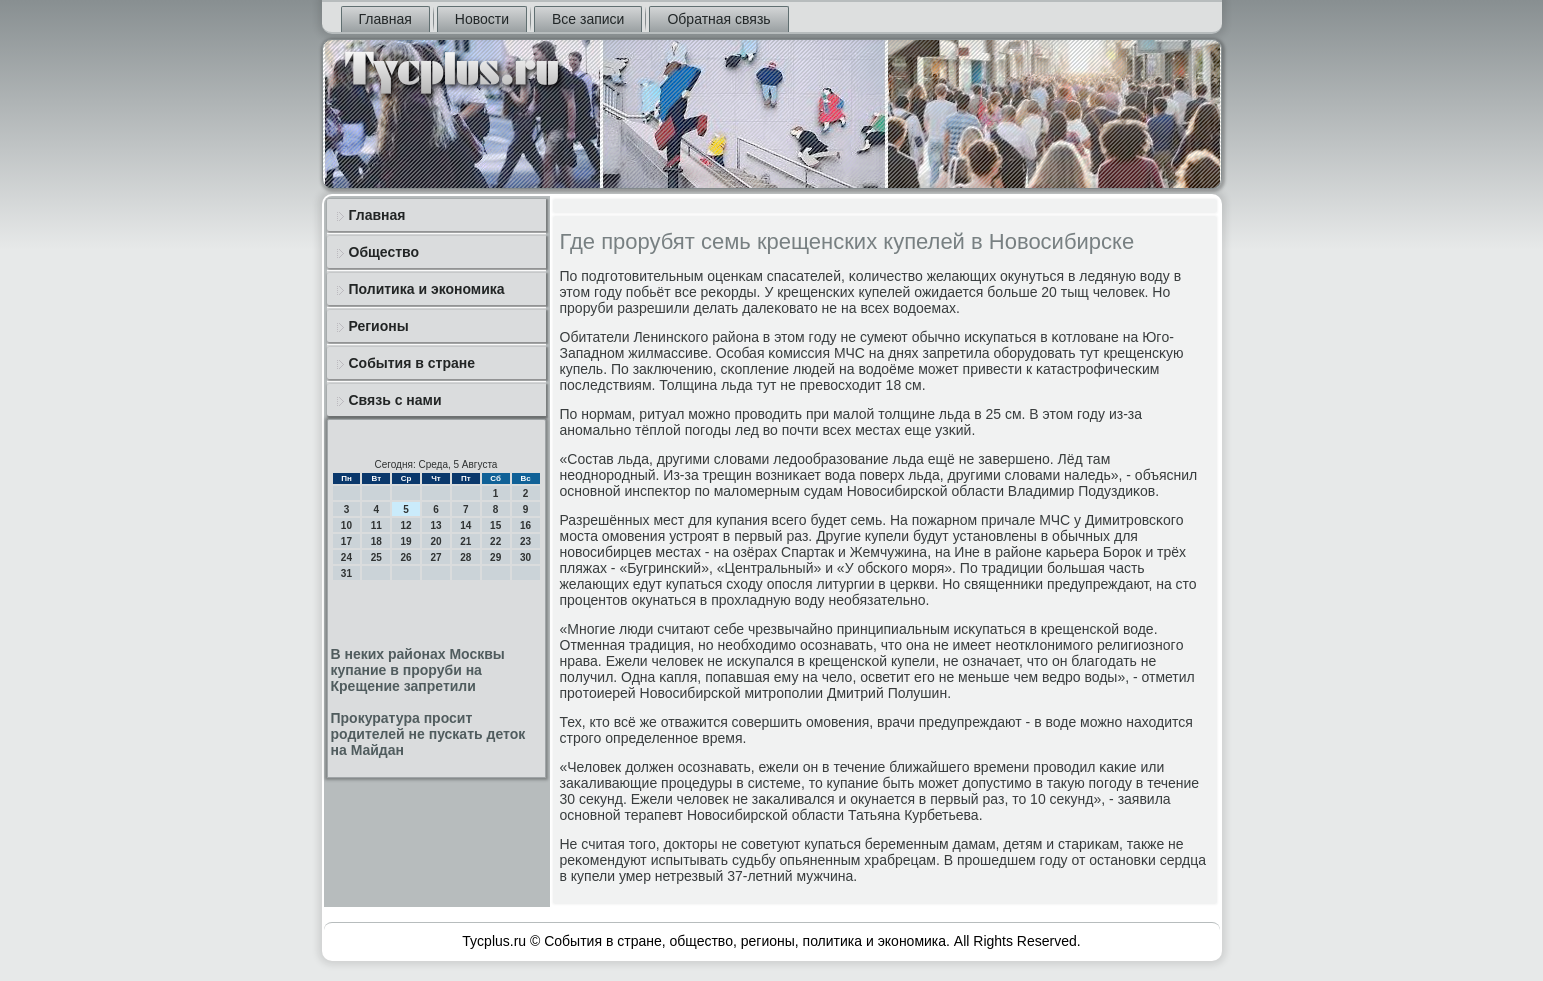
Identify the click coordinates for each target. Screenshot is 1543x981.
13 (435, 525)
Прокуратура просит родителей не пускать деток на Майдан (428, 734)
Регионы (379, 326)
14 (465, 525)
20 (435, 541)
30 (525, 557)
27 (435, 557)
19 (406, 541)
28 (465, 557)
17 (346, 541)
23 (525, 541)
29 (495, 557)
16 (525, 525)
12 (406, 525)
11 (376, 525)
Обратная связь (718, 19)
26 (406, 557)
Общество (384, 252)
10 (346, 525)
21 (465, 541)
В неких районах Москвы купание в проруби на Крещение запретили (418, 670)
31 (346, 573)
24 (346, 557)
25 (376, 557)
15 (495, 525)
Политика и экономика (427, 289)
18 (376, 541)
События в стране (412, 363)
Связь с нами (395, 400)
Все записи (588, 19)
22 (495, 541)
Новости (482, 19)
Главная (385, 19)
